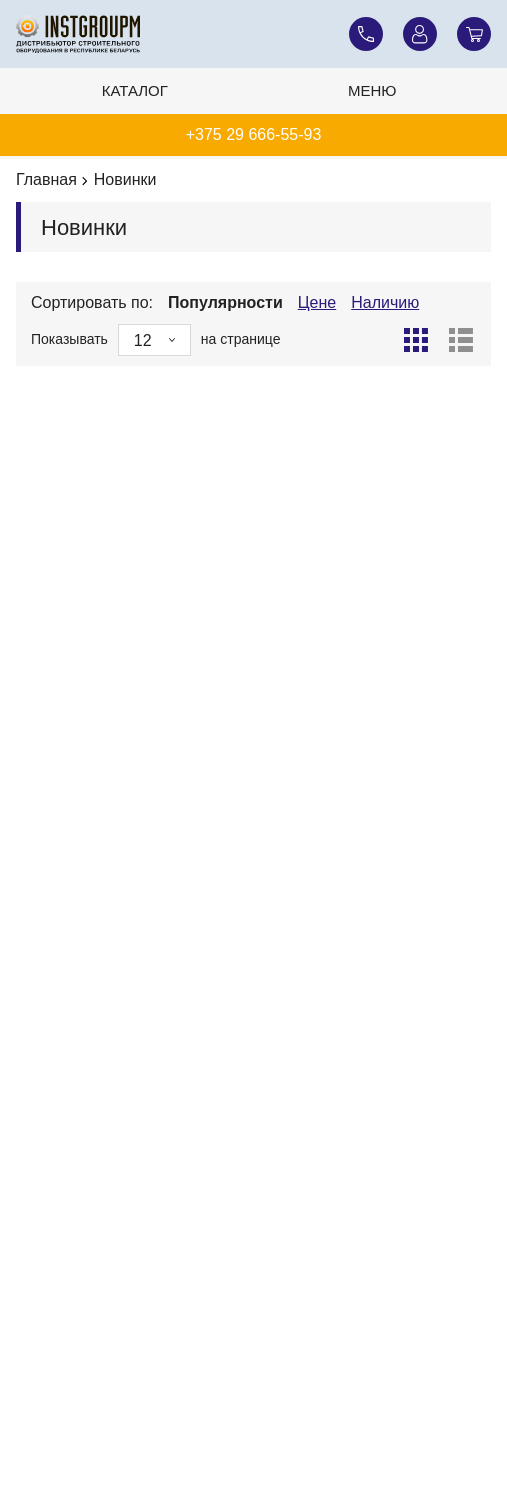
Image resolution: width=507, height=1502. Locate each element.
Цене (317, 302)
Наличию (385, 302)
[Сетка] (416, 340)
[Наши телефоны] (366, 34)
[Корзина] (474, 34)
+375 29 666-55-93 (254, 134)
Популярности (225, 302)
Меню (372, 90)
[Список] (461, 340)
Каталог (135, 90)
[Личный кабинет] (420, 34)
